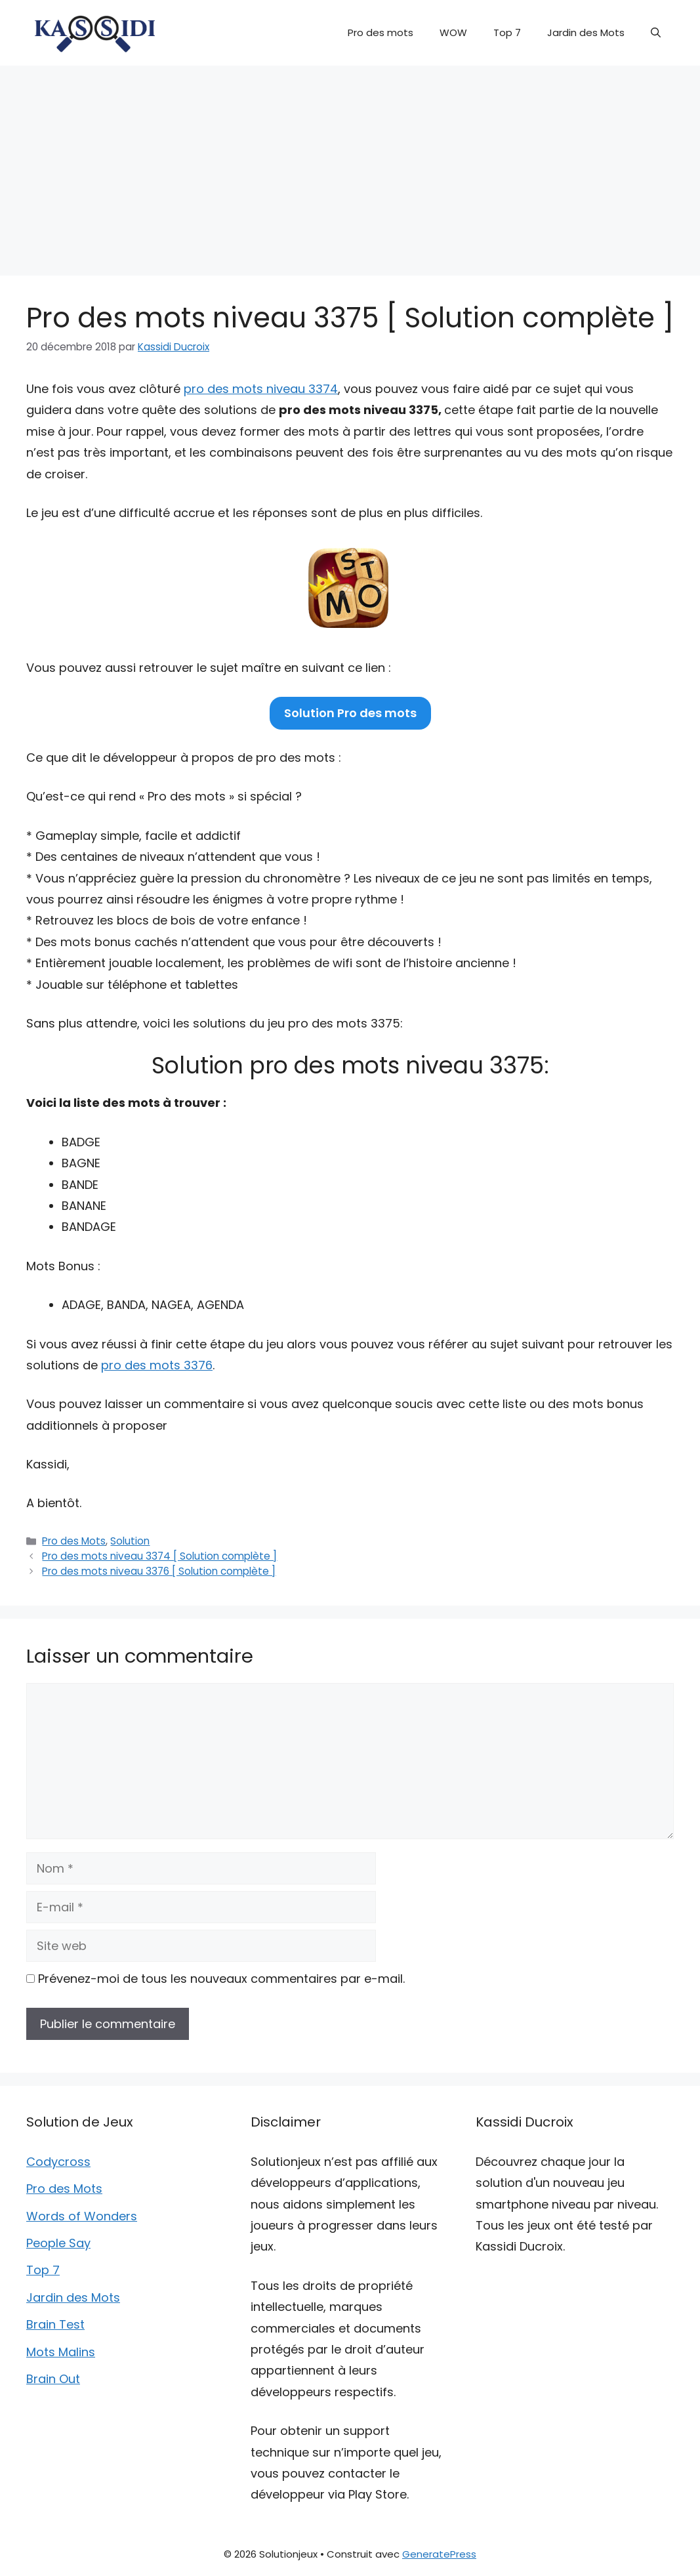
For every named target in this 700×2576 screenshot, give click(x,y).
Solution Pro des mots (350, 713)
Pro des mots (380, 32)
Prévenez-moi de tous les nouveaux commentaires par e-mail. (221, 1978)
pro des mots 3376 (157, 1365)
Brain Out (53, 2379)
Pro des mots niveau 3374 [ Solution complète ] (159, 1556)
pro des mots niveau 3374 (261, 389)
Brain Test (55, 2324)
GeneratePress (439, 2554)
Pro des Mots (74, 1541)
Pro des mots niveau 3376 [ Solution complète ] (159, 1571)
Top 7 (507, 32)
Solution (130, 1541)
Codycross (58, 2161)
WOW (453, 32)
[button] (656, 32)
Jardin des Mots (586, 32)
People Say (58, 2243)
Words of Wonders (81, 2216)
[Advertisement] (350, 164)
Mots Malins (60, 2352)
